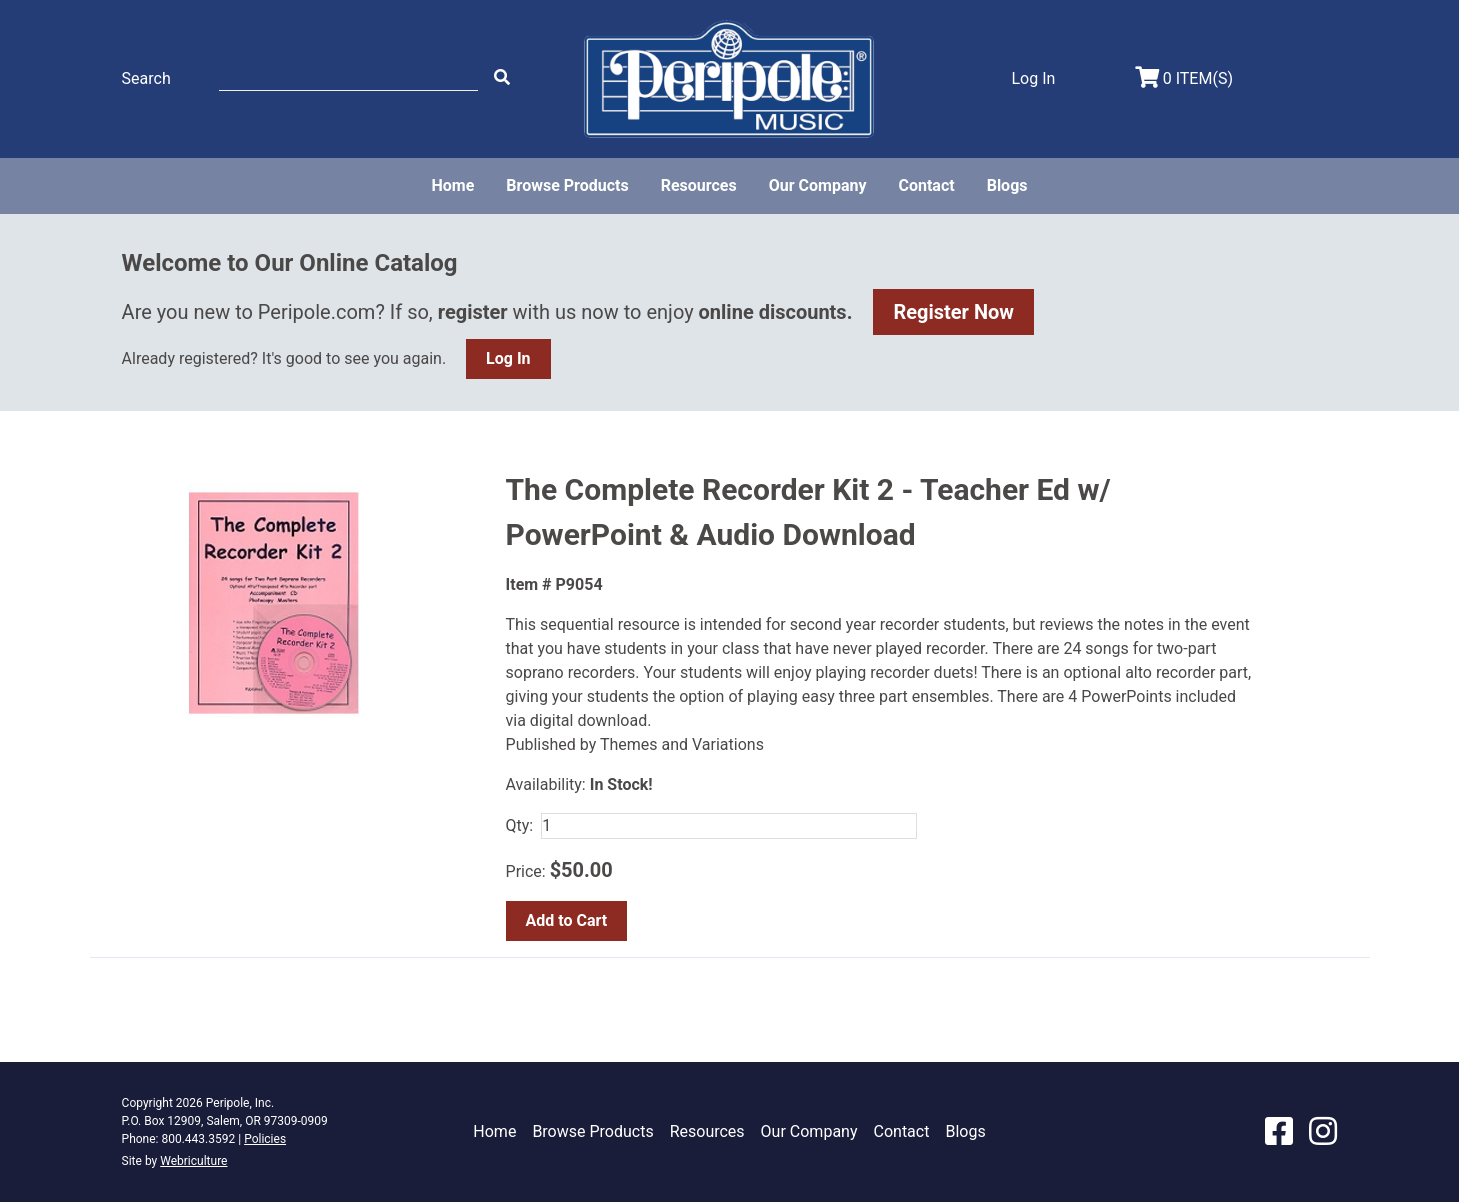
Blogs (1007, 185)
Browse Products (567, 185)
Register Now (953, 312)
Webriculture (193, 1161)
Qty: (520, 825)
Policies (265, 1139)
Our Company (818, 185)
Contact (926, 185)
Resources (699, 185)
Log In (508, 358)
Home (452, 185)
